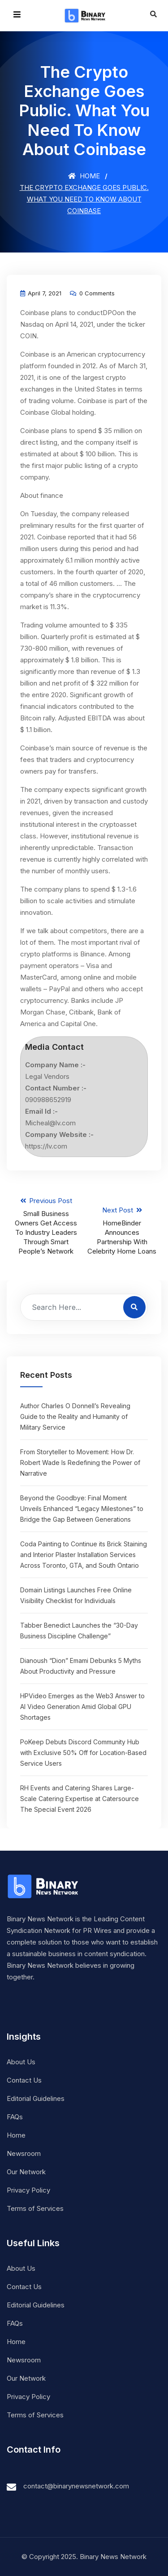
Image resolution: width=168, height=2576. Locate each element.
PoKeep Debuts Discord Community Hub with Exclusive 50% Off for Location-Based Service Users (83, 1752)
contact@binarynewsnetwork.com (76, 2486)
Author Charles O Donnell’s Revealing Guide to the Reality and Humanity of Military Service (75, 1416)
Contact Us (24, 2080)
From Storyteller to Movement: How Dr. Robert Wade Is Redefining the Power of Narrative (80, 1462)
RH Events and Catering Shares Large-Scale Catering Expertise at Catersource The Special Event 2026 (79, 1798)
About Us (21, 2062)
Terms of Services (35, 2208)
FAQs (15, 2117)
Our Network (26, 2172)
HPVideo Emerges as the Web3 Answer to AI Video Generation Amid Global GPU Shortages (82, 1706)
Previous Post (46, 1226)
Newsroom (24, 2153)
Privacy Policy (28, 2190)
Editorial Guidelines (36, 2098)
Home (84, 176)
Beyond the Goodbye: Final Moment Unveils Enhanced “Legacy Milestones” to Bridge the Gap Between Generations (81, 1508)
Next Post (122, 1231)
